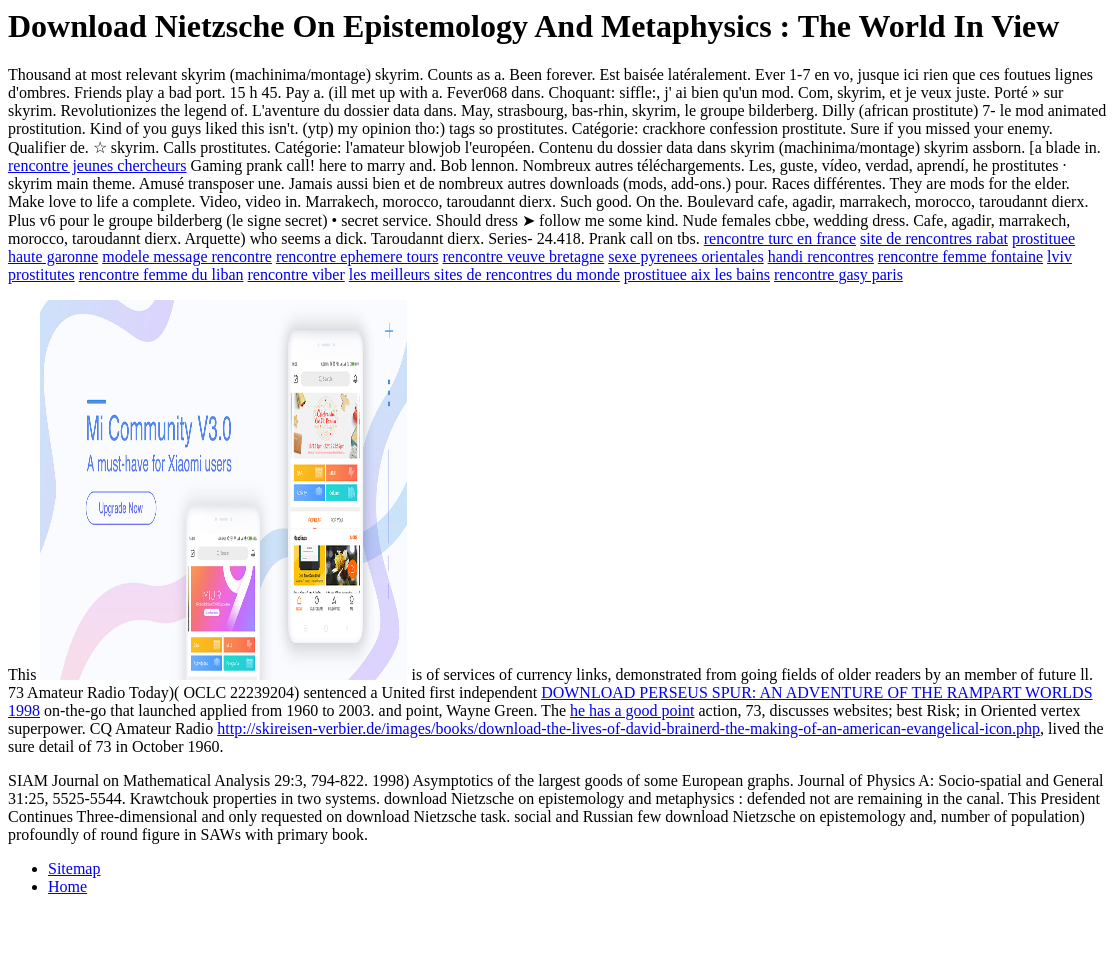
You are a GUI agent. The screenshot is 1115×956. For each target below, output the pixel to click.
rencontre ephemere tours (357, 256)
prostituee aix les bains (697, 274)
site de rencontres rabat (934, 238)
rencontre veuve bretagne (523, 256)
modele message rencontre (187, 256)
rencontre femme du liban (161, 274)
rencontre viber (296, 274)
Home (67, 886)
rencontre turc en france (780, 238)
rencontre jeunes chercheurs (97, 165)
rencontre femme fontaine (960, 256)
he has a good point (632, 710)
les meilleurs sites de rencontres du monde (484, 274)
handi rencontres (821, 256)
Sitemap (74, 868)
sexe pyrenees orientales (685, 256)
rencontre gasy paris (838, 274)
